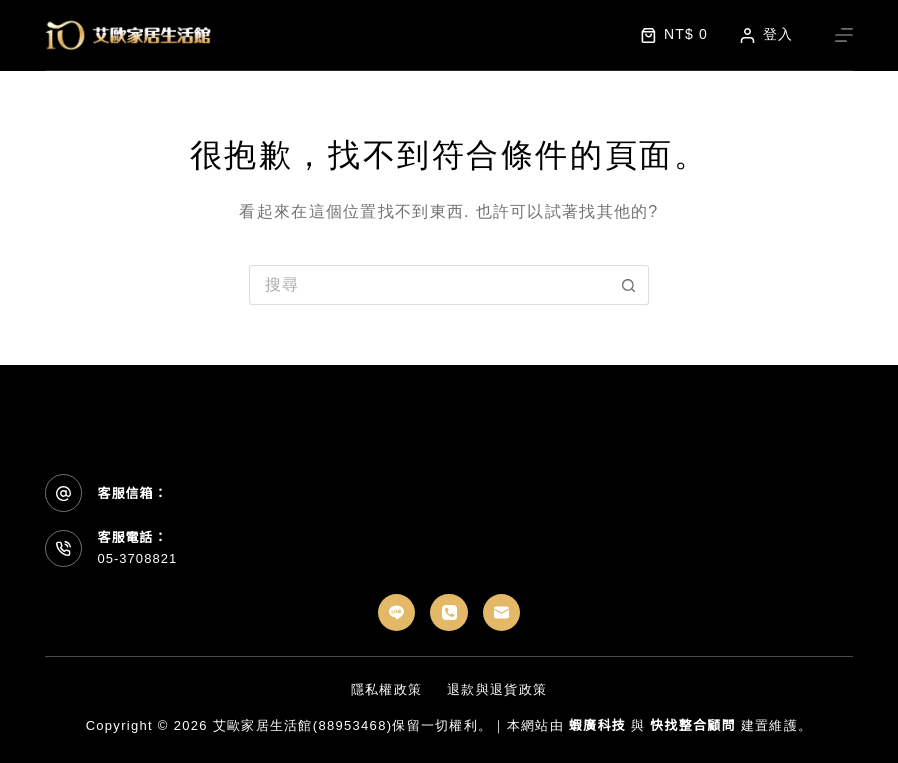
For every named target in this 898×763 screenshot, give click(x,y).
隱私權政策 (387, 689)
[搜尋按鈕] (629, 285)
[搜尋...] (429, 285)
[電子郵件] (502, 613)
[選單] (844, 35)
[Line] (397, 613)
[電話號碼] (449, 613)
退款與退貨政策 (497, 689)
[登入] (766, 34)
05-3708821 (137, 558)
